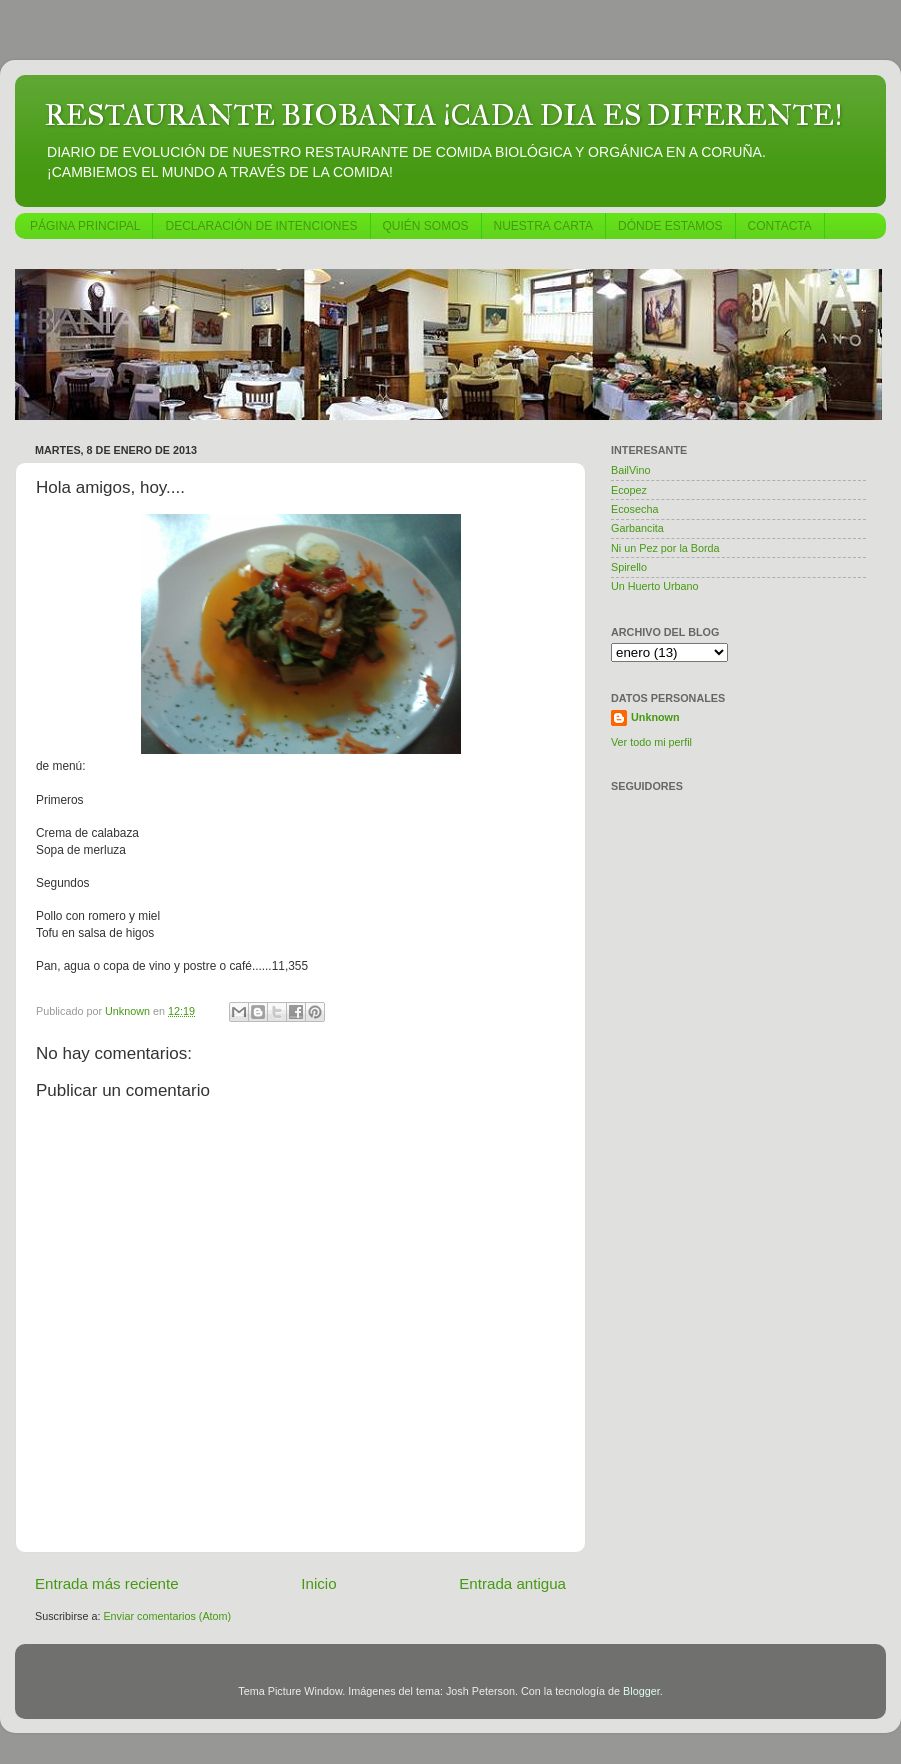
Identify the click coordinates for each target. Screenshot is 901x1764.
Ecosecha (634, 509)
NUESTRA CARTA (544, 226)
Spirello (629, 567)
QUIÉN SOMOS (426, 226)
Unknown (655, 717)
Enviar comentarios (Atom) (167, 1616)
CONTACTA (780, 226)
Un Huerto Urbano (655, 586)
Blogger (641, 1691)
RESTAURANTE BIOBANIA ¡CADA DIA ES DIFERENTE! (443, 115)
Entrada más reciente (107, 1583)
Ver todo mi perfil (651, 742)
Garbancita (637, 528)
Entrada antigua (512, 1583)
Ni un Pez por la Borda (665, 548)
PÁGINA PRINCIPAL (85, 226)
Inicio (318, 1583)
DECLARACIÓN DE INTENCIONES (261, 226)
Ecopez (629, 490)
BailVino (630, 470)
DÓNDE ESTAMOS (670, 226)
